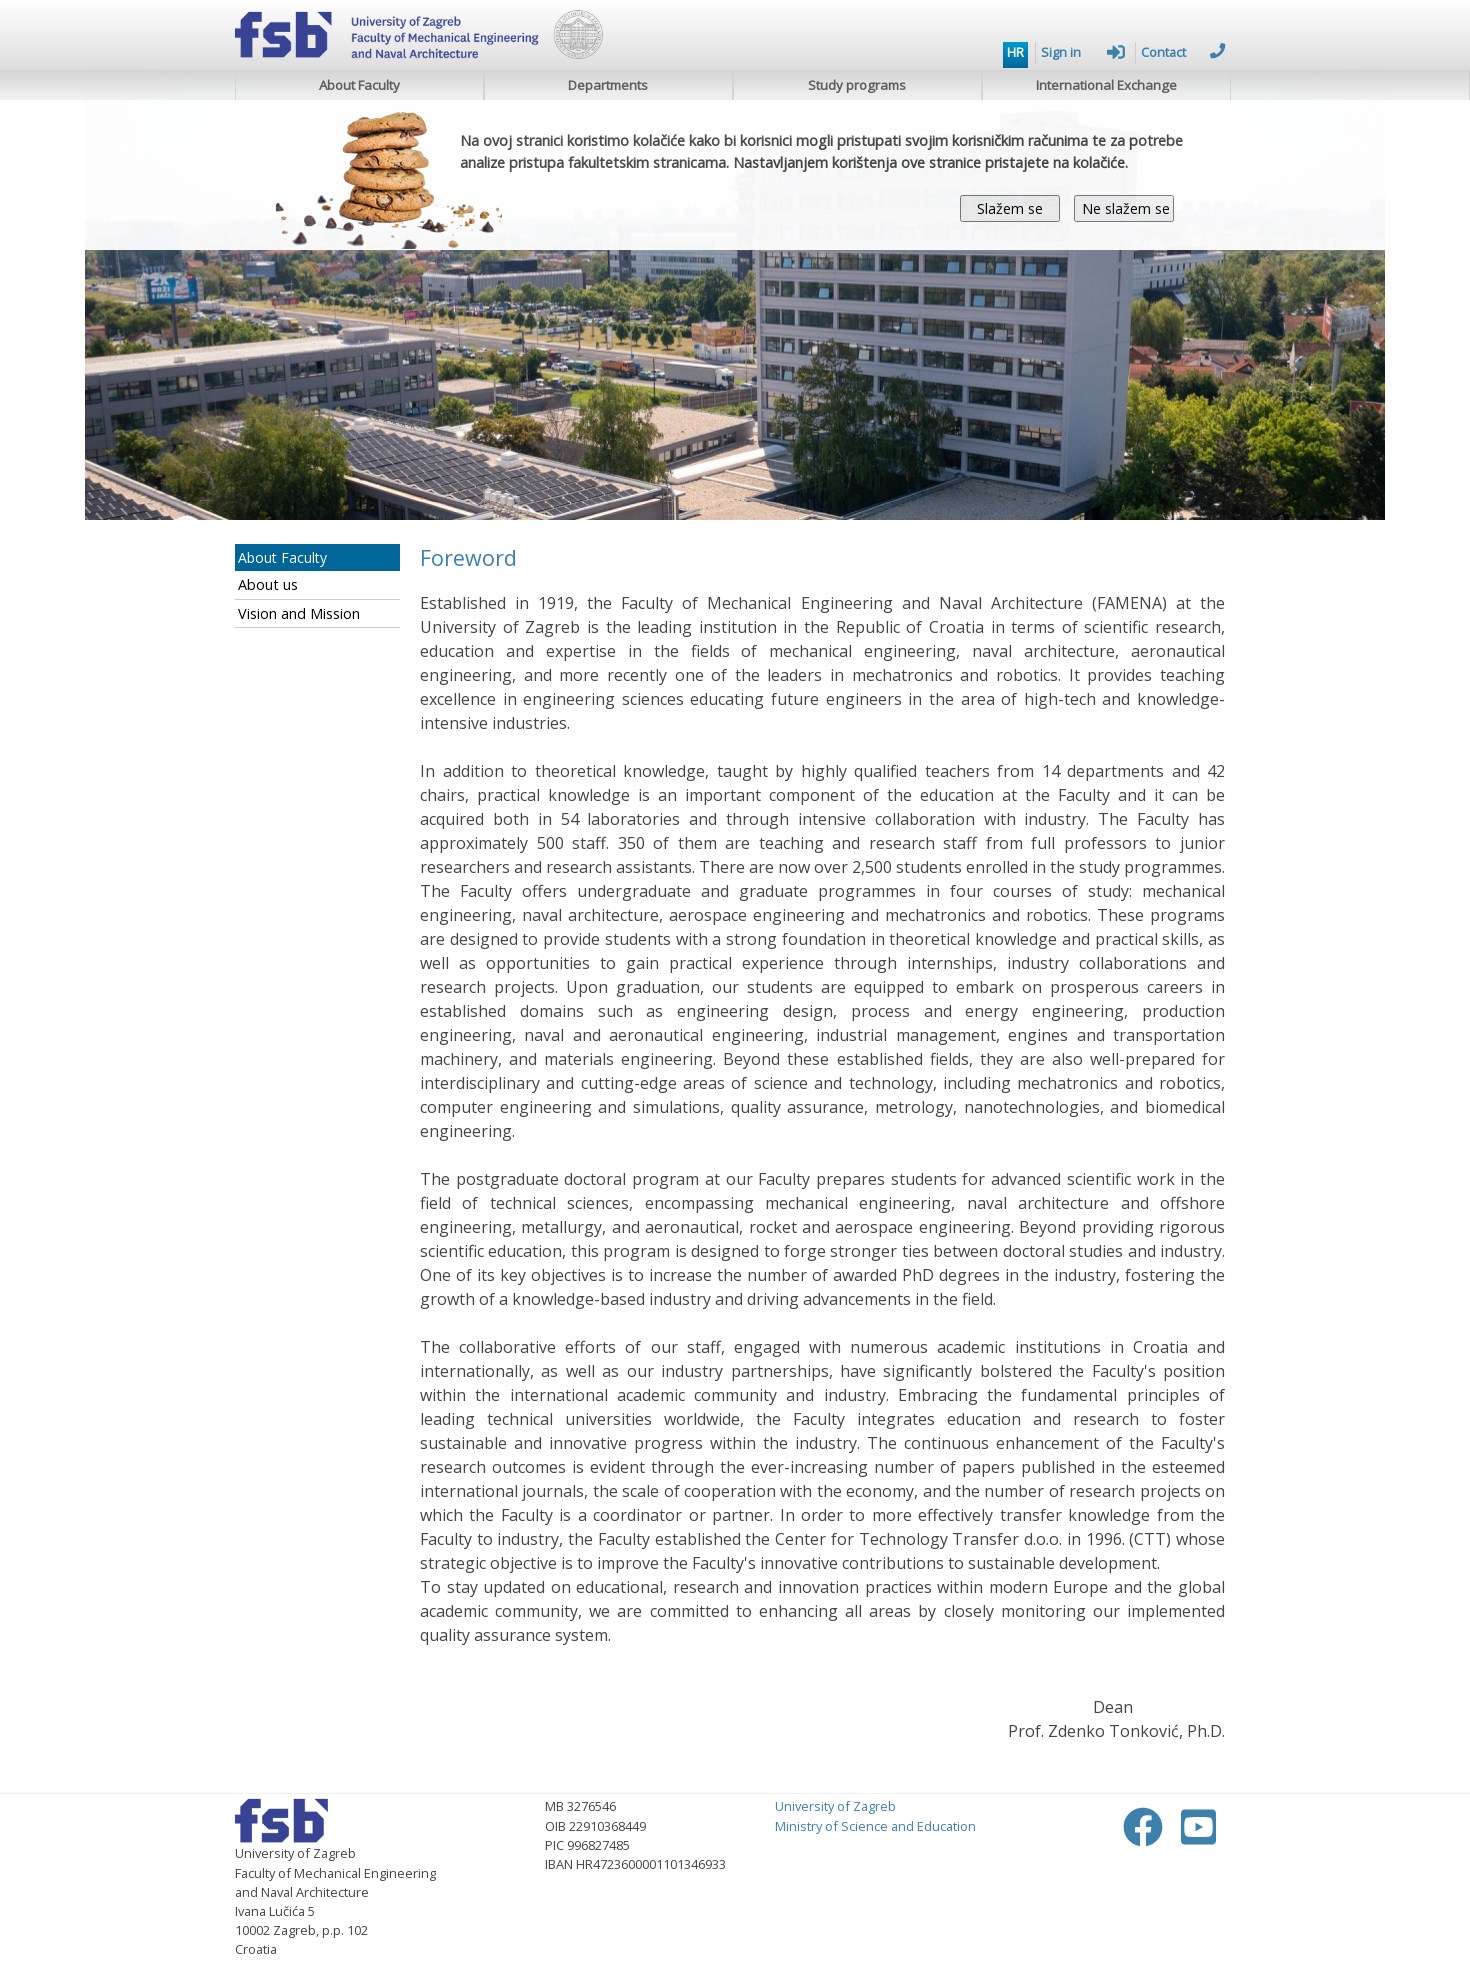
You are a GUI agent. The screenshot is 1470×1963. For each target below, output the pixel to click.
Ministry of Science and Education (875, 1826)
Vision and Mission (299, 613)
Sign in (1083, 52)
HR (1015, 52)
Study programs (857, 85)
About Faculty (359, 85)
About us (268, 584)
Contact (1183, 52)
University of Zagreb (835, 1806)
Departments (608, 85)
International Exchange (1106, 85)
